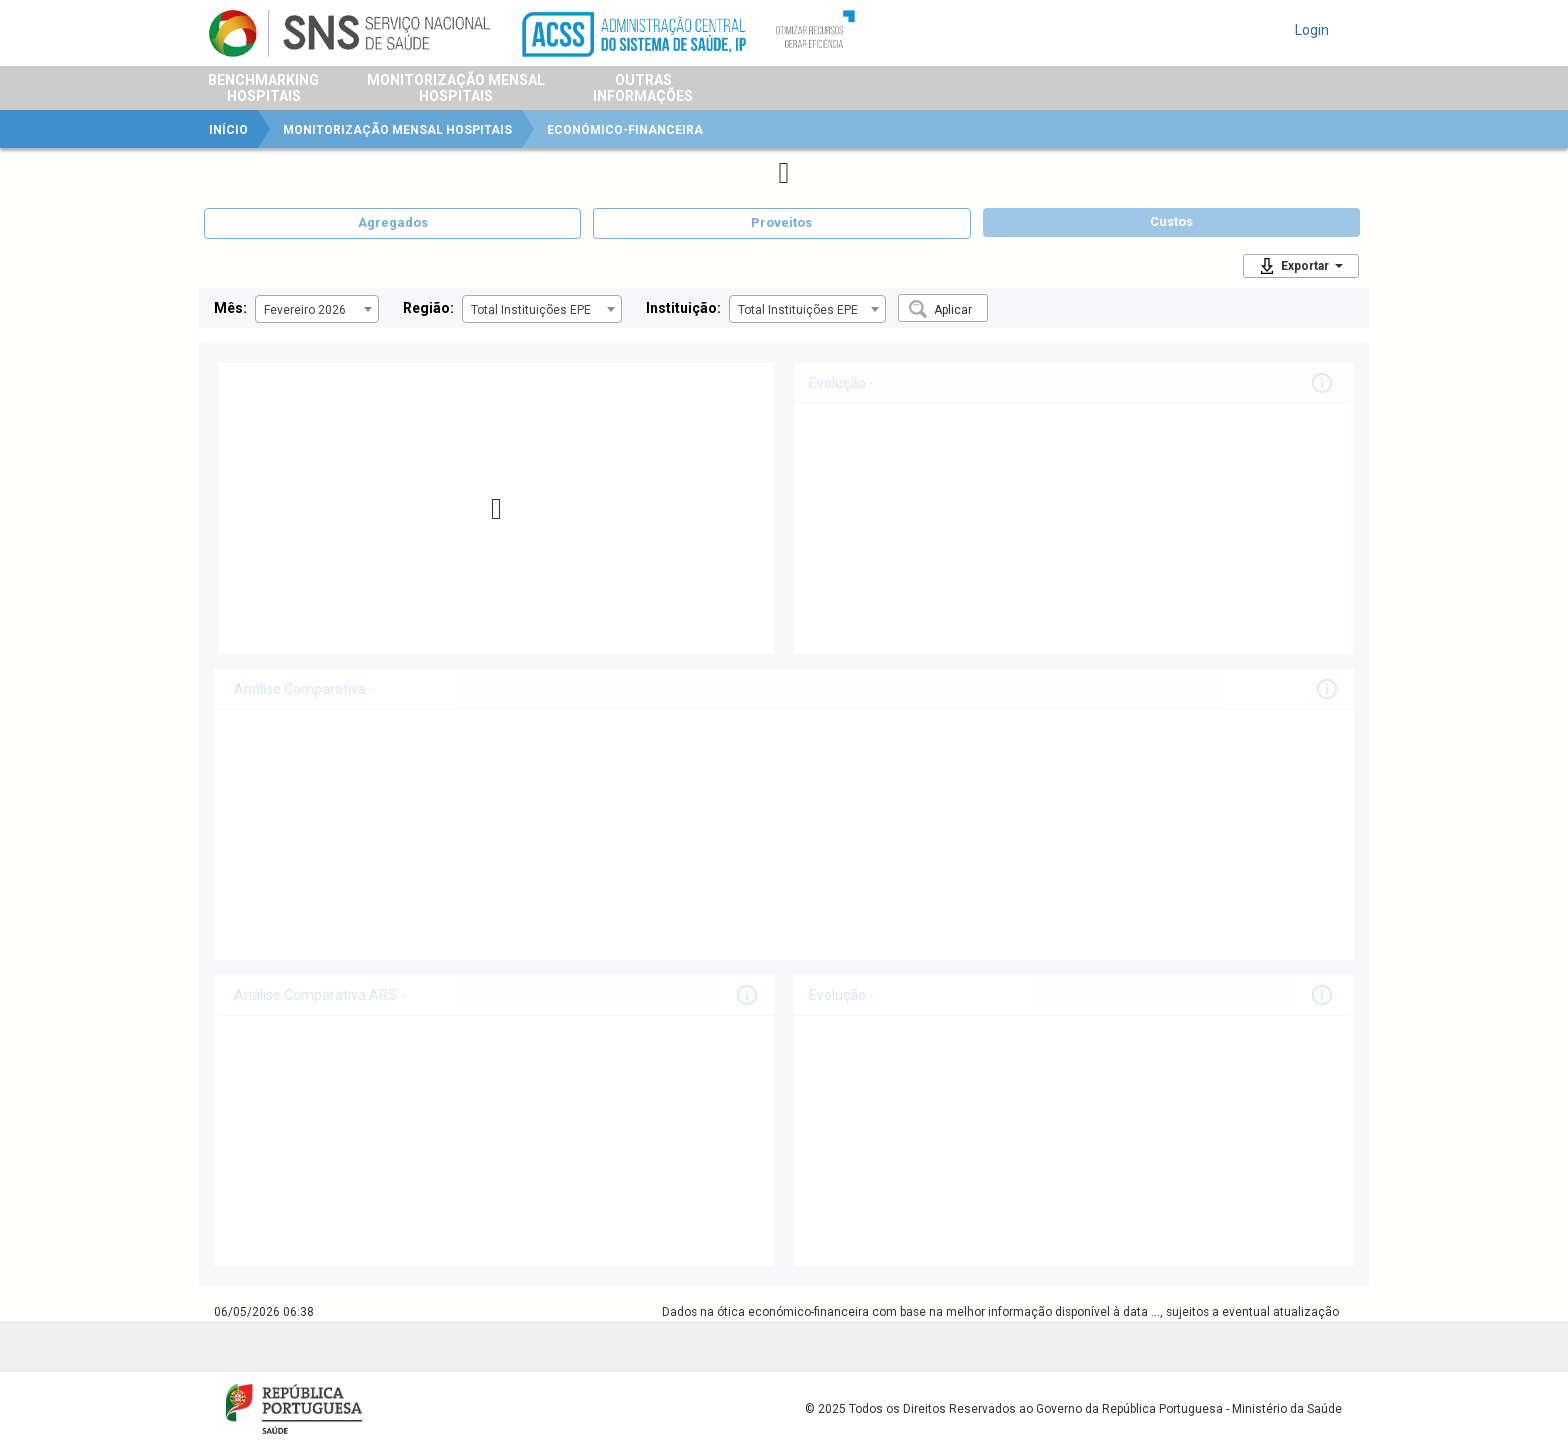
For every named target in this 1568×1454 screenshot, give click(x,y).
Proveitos (781, 222)
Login (1312, 30)
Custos (1171, 221)
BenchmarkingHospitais (263, 88)
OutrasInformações (643, 88)
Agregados (393, 222)
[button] (943, 308)
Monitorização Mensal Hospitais (397, 130)
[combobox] (317, 309)
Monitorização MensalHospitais (456, 88)
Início (228, 130)
